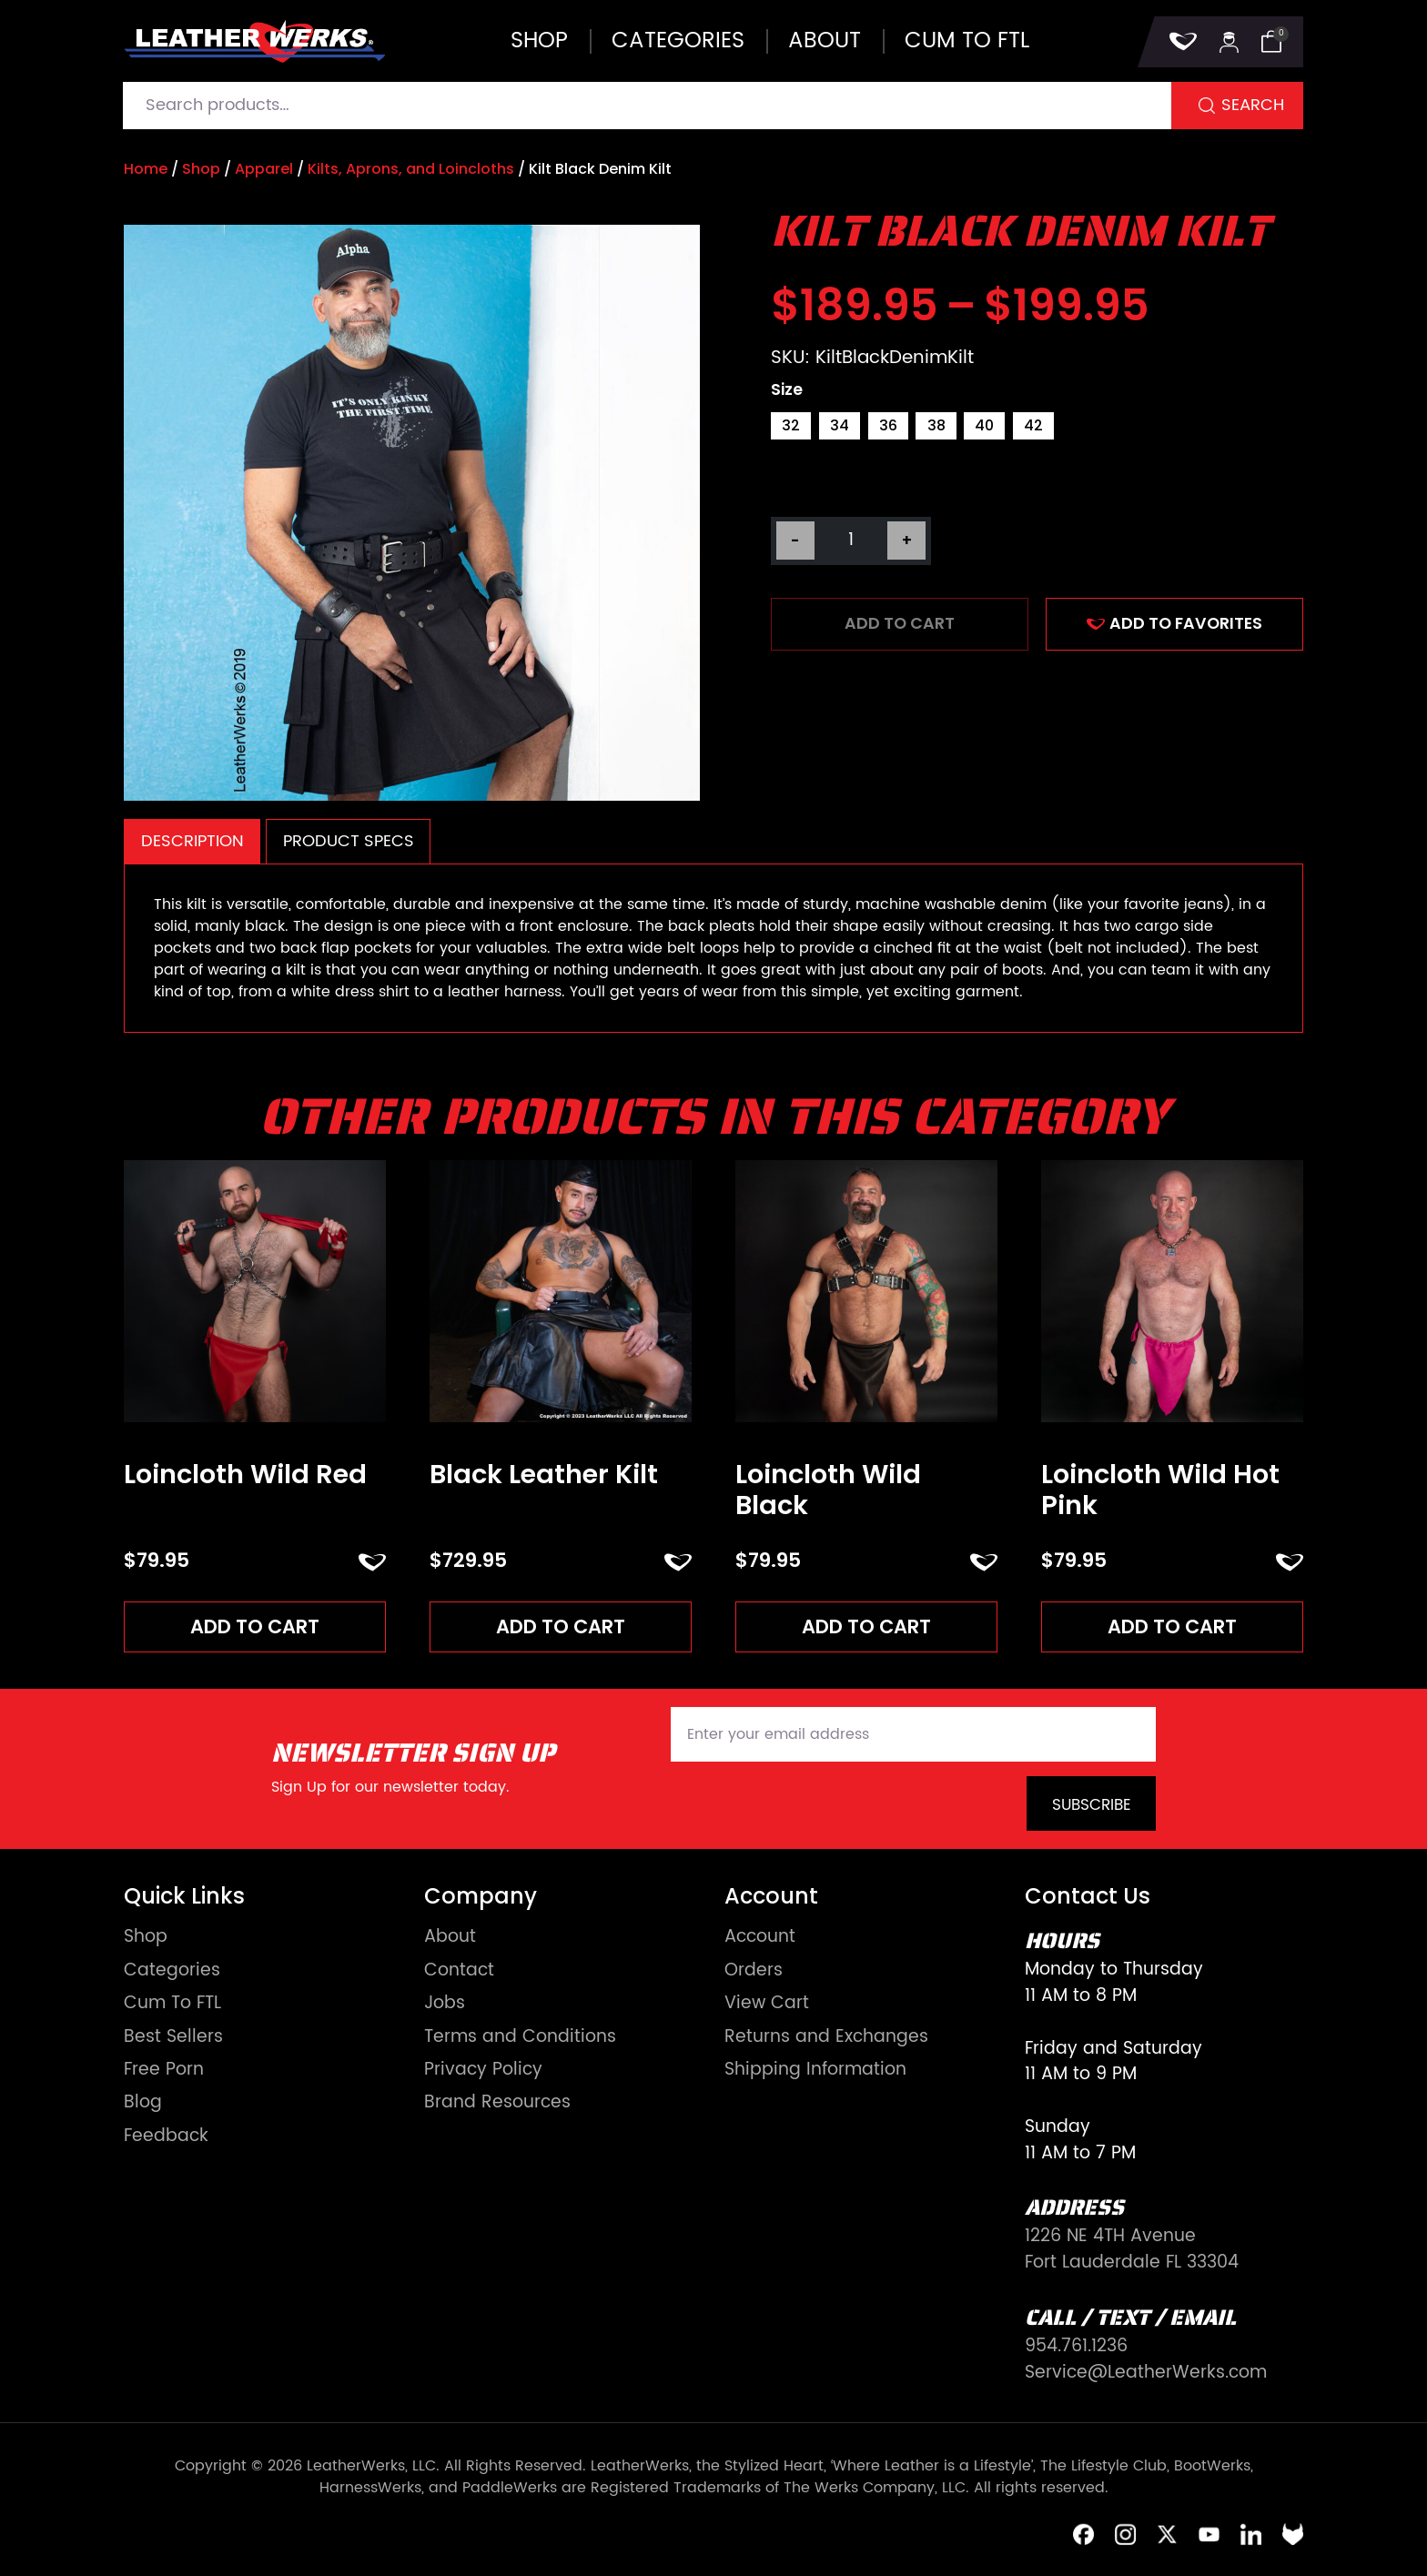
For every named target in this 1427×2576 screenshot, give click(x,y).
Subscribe (1091, 1807)
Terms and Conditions (520, 2038)
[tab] (192, 841)
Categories (678, 41)
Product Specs (348, 841)
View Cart (766, 2006)
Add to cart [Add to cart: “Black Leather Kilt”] (561, 1627)
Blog (143, 2105)
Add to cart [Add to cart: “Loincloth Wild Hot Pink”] (1173, 1627)
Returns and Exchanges (826, 2038)
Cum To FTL (172, 2006)
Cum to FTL (967, 41)
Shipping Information (815, 2072)
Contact (459, 1972)
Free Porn (164, 2072)
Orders (753, 1972)
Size (787, 390)
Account (759, 1939)
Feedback (166, 2139)
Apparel (264, 168)
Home (145, 168)
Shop (539, 41)
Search (1252, 105)
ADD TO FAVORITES (1174, 624)
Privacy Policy (483, 2072)
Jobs (444, 2006)
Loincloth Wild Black (828, 1490)
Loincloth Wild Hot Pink (1160, 1490)
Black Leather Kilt (544, 1474)
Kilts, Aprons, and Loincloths (411, 168)
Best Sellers (173, 2038)
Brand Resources (497, 2105)
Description (192, 841)
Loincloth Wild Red (245, 1474)
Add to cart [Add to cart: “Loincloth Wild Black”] (867, 1627)
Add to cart (900, 624)
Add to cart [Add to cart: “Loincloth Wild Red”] (255, 1627)
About (824, 41)
